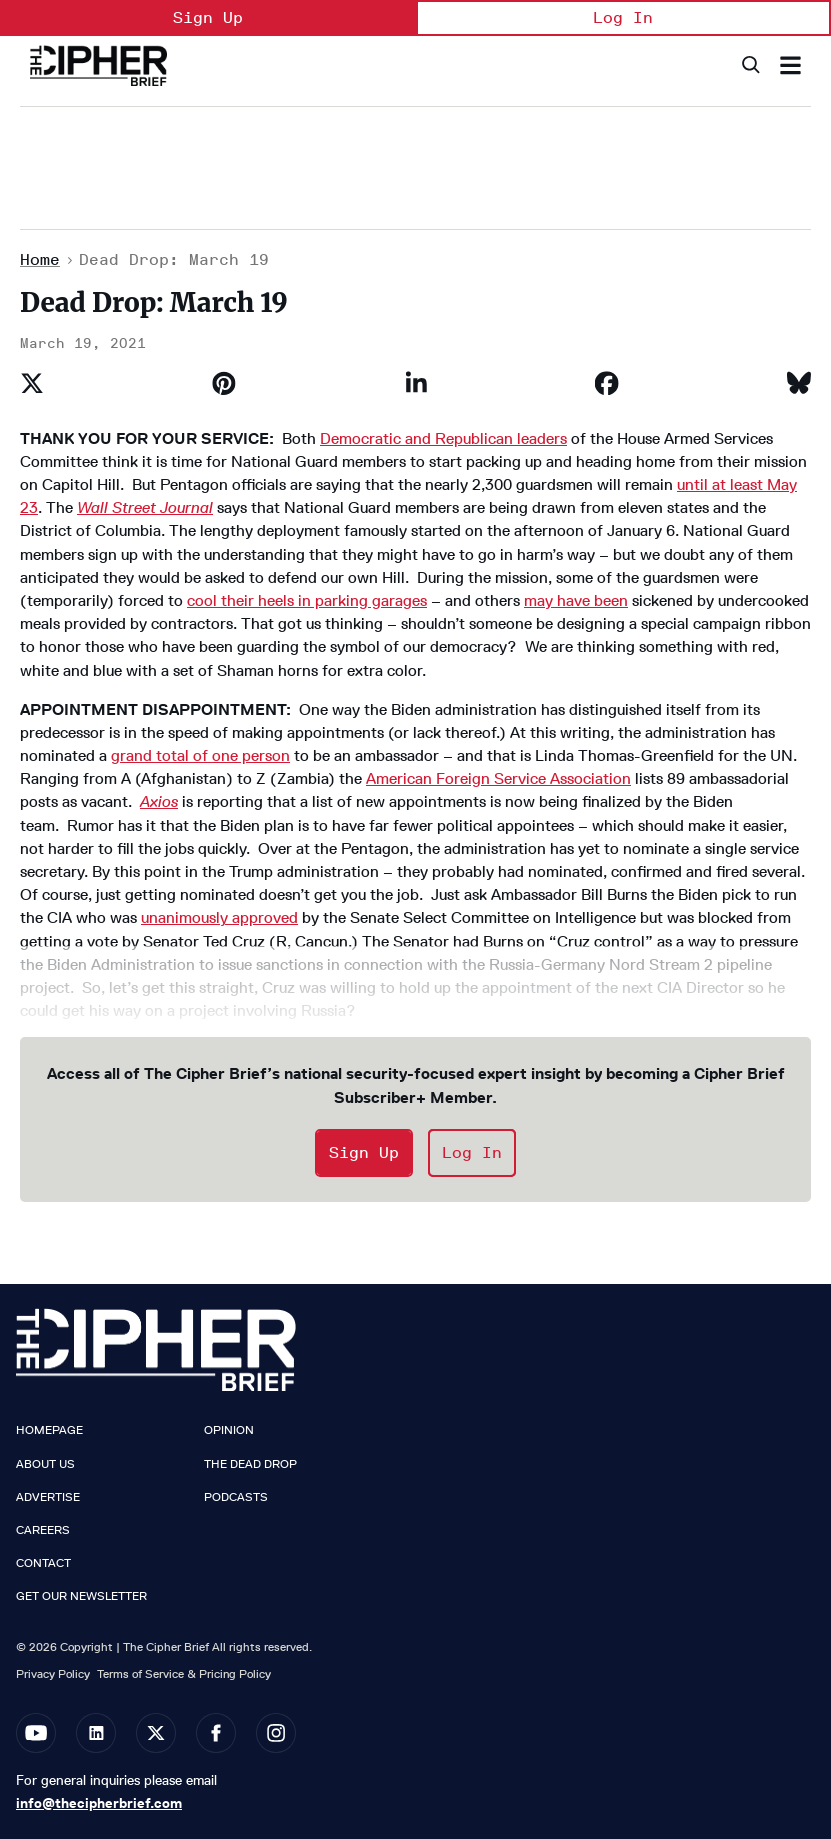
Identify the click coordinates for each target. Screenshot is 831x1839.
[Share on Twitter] (32, 383)
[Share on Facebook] (607, 383)
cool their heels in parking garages (307, 600)
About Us (45, 1464)
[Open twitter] (156, 1733)
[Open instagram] (276, 1733)
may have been (576, 600)
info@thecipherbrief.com (99, 1803)
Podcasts (236, 1497)
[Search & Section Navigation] (790, 65)
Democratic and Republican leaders (443, 438)
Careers (43, 1530)
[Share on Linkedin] (416, 383)
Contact (43, 1563)
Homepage (49, 1430)
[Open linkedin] (96, 1733)
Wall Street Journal (145, 507)
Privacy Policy (53, 1673)
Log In (623, 17)
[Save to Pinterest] (224, 383)
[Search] (749, 65)
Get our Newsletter (81, 1596)
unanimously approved (219, 917)
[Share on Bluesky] (799, 383)
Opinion (229, 1430)
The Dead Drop (250, 1464)
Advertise (48, 1497)
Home (40, 259)
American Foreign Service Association (498, 778)
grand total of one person (200, 755)
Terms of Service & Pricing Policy (184, 1673)
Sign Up (208, 17)
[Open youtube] (36, 1733)
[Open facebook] (216, 1733)
